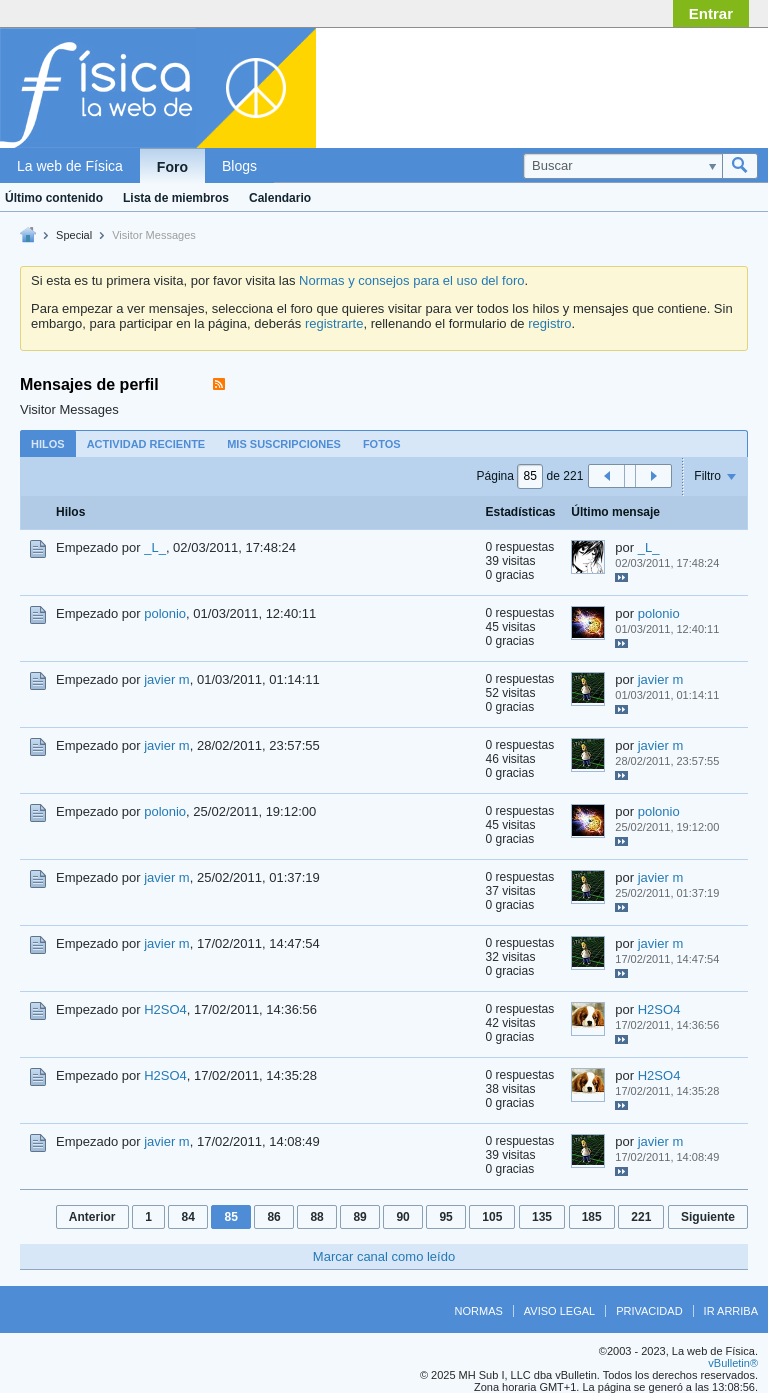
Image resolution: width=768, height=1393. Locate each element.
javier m (167, 679)
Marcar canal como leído (384, 1256)
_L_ (155, 547)
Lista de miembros (176, 198)
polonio (165, 613)
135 (542, 1217)
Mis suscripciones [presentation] (284, 444)
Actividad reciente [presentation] (146, 444)
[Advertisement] (598, 83)
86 (273, 1217)
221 (641, 1217)
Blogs (239, 166)
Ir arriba (731, 1311)
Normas (479, 1311)
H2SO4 (165, 1009)
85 (230, 1217)
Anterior (92, 1217)
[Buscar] (622, 166)
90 (402, 1217)
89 (359, 1217)
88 (316, 1217)
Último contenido (54, 198)
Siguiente (708, 1217)
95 (445, 1217)
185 (592, 1217)
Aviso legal (559, 1311)
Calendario (280, 198)
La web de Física (70, 166)
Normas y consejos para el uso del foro (411, 280)
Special (74, 235)
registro (549, 323)
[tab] (48, 443)
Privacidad (649, 1311)
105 (492, 1217)
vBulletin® (733, 1363)
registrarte (334, 323)
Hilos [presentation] (48, 444)
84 (187, 1217)
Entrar (711, 13)
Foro (172, 167)
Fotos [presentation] (382, 444)
